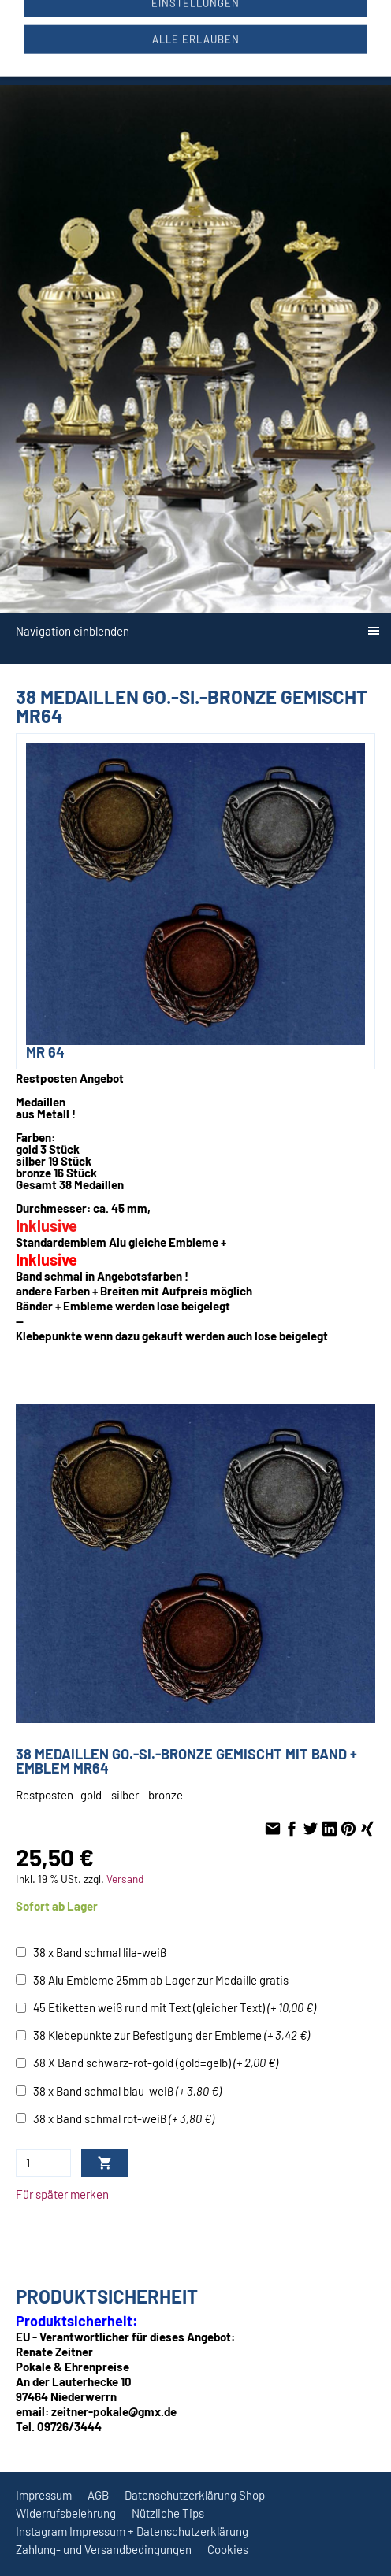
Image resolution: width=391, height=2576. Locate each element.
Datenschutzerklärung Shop (195, 2495)
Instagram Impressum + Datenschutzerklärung (132, 2531)
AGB (98, 2495)
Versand (124, 1878)
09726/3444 (140, 25)
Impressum (44, 2495)
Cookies (227, 2549)
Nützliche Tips (168, 2513)
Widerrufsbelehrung (66, 2513)
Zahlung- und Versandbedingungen (104, 2549)
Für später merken (62, 2194)
